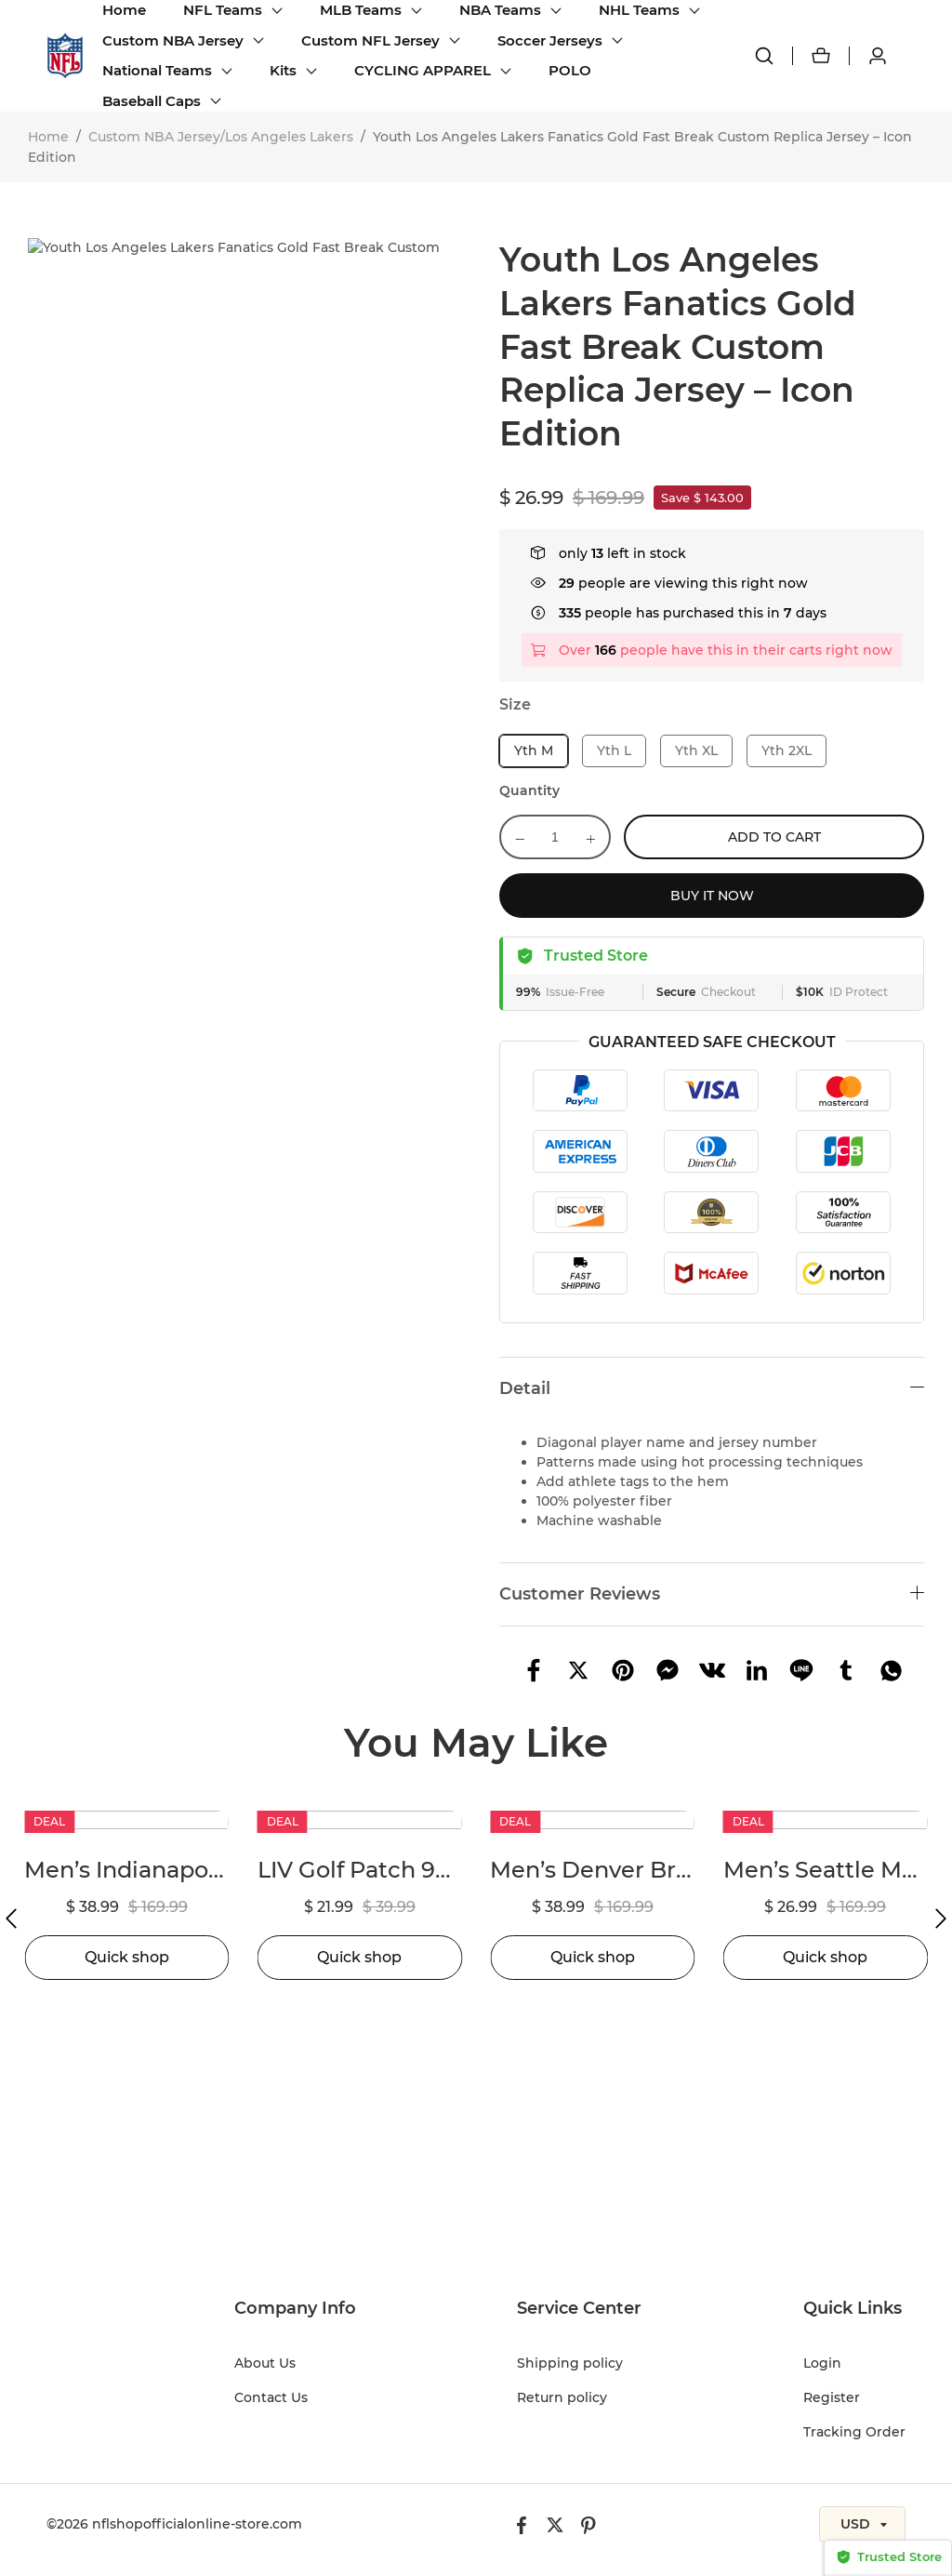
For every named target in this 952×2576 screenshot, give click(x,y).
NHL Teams (639, 10)
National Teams (157, 70)
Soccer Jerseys (549, 40)
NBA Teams (500, 10)
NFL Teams (222, 10)
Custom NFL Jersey (370, 40)
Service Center (579, 2308)
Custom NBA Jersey (173, 40)
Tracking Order (854, 2431)
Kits (283, 70)
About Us (265, 2363)
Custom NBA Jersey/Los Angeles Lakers (220, 136)
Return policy (562, 2397)
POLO (570, 70)
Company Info (295, 2308)
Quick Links (852, 2308)
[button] (11, 1919)
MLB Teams (361, 10)
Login (822, 2363)
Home (124, 10)
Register (831, 2397)
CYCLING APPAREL (422, 70)
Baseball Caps (151, 101)
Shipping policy (570, 2363)
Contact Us (271, 2397)
